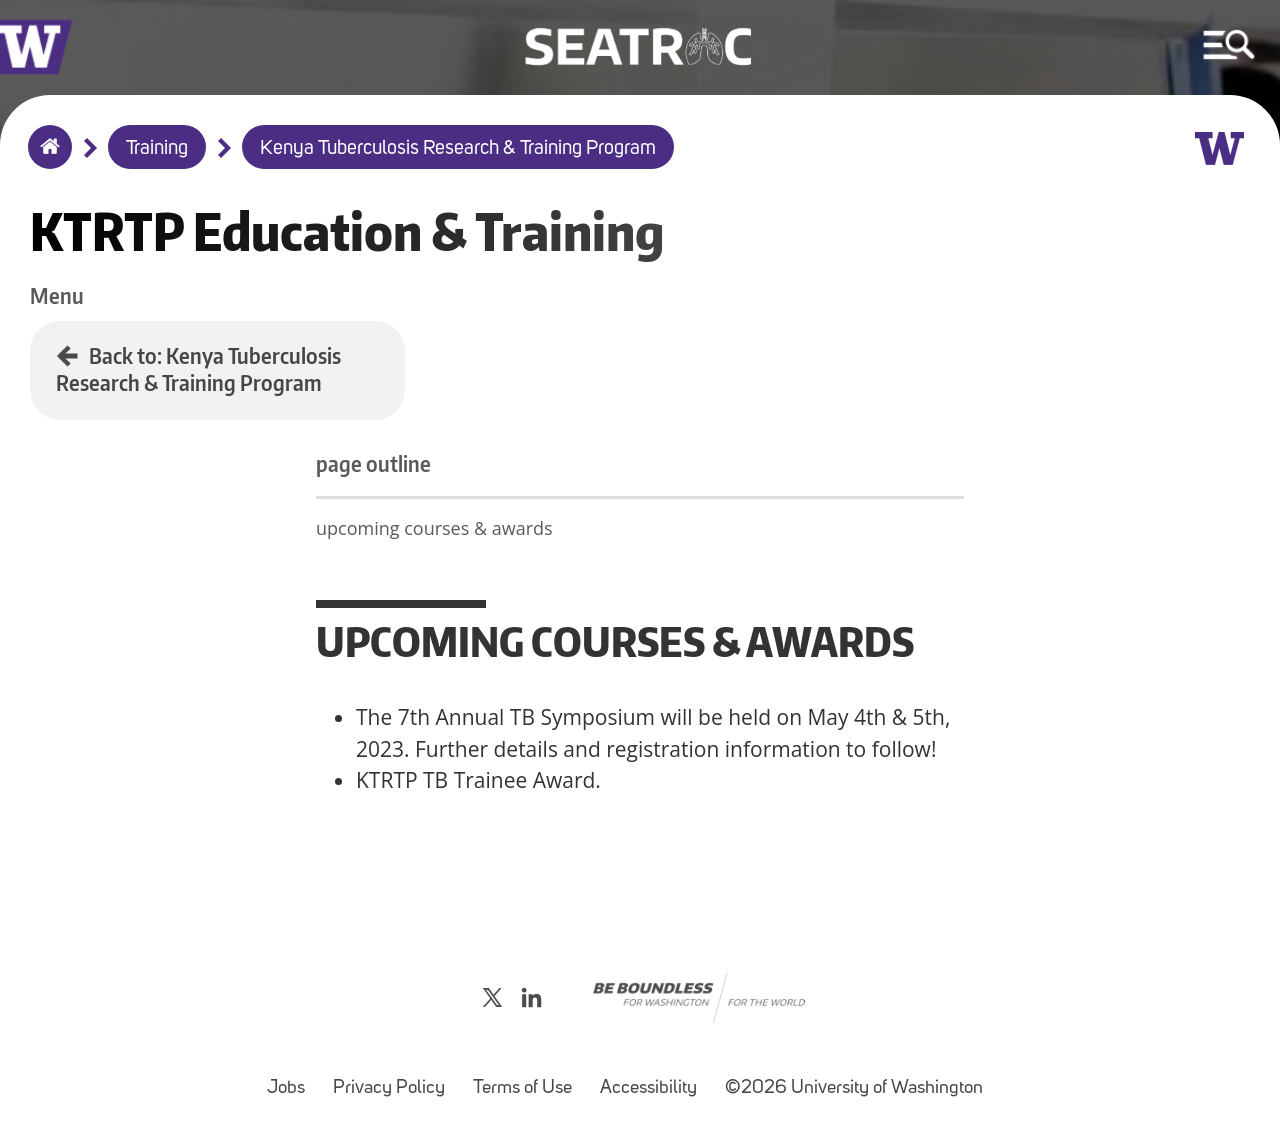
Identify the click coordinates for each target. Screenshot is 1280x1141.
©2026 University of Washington (854, 1088)
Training (157, 149)
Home (45, 160)
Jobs (292, 1078)
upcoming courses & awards (434, 528)
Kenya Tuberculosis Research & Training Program (458, 149)
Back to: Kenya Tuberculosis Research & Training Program (198, 369)
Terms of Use (528, 1078)
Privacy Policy (395, 1078)
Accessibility (654, 1078)
